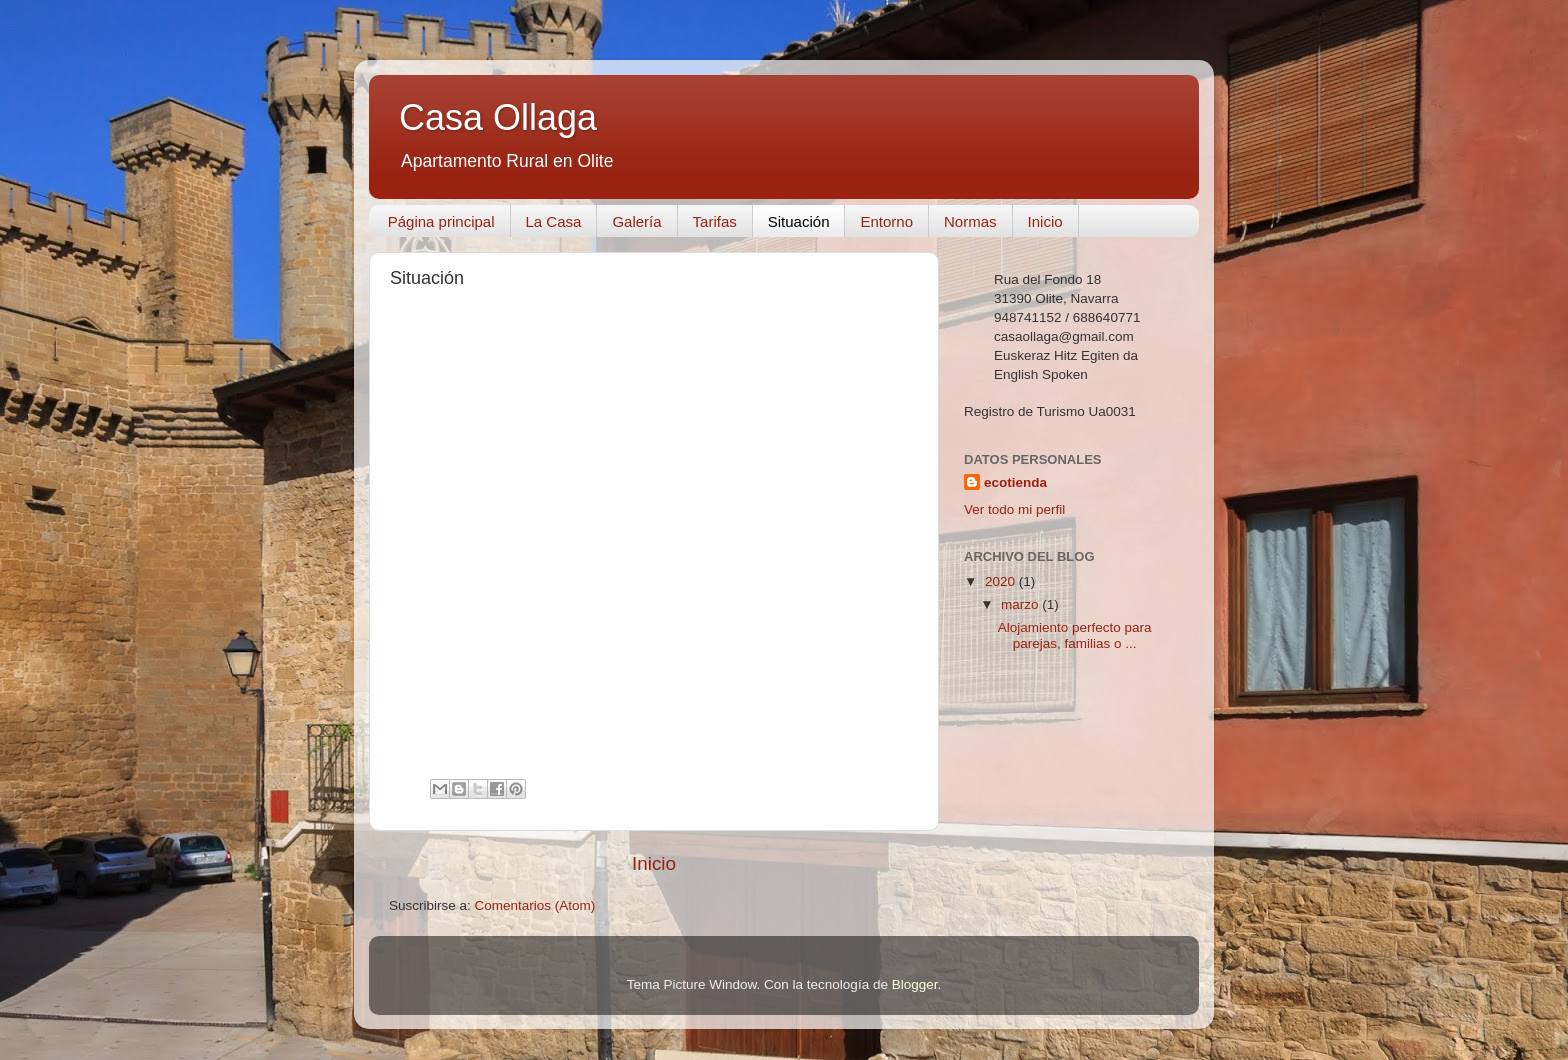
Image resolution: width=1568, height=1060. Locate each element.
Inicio (1045, 221)
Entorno (886, 221)
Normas (970, 221)
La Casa (554, 221)
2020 (1002, 581)
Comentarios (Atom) (535, 905)
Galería (636, 221)
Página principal (441, 221)
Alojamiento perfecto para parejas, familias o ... (1075, 635)
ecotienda (1015, 482)
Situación (799, 221)
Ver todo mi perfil (1014, 509)
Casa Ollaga (498, 117)
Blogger (915, 984)
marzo (1021, 604)
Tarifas (715, 221)
